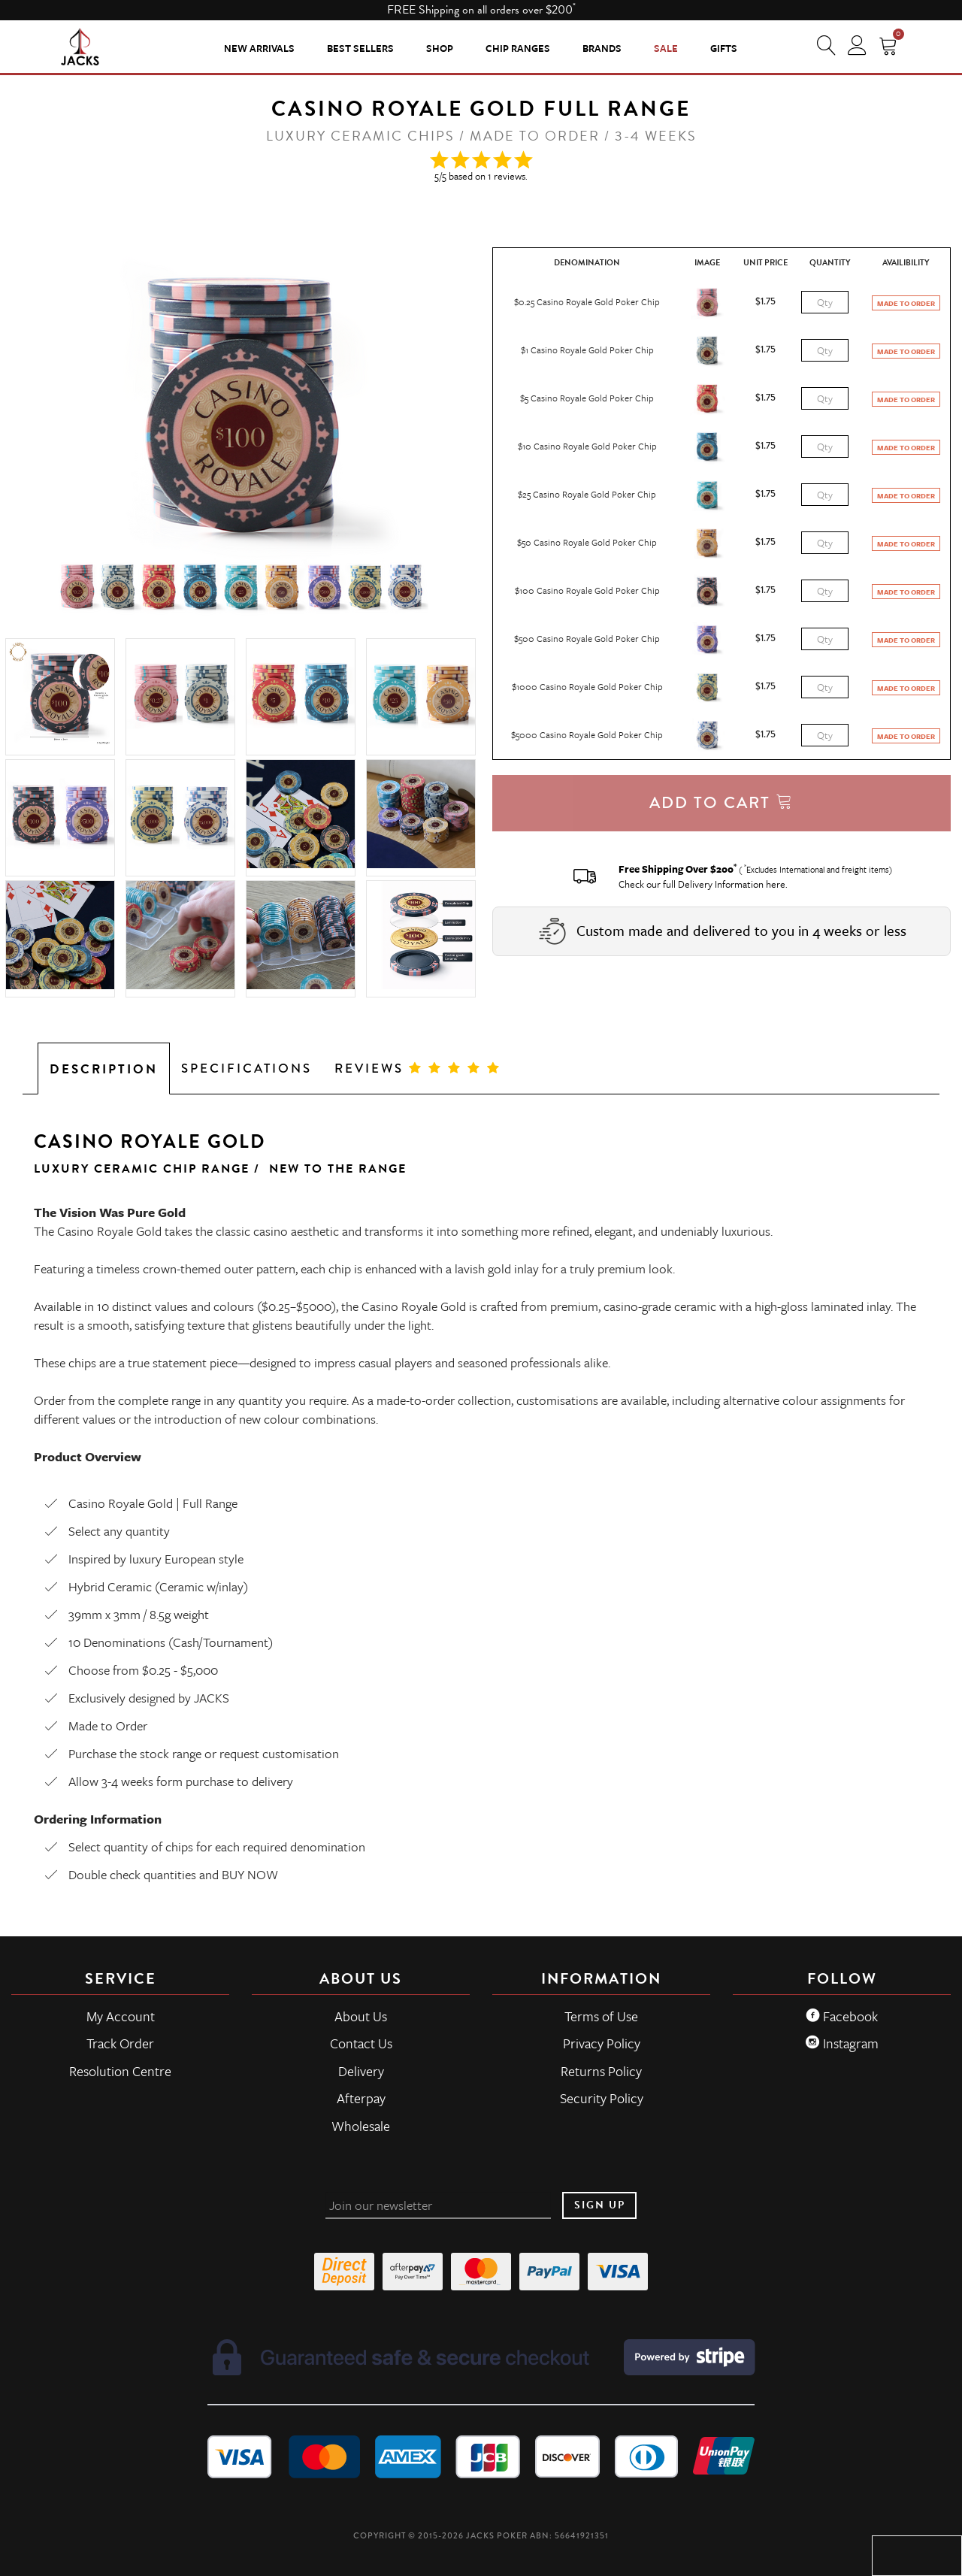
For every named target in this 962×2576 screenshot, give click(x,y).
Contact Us (361, 2043)
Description (104, 1069)
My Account (120, 2016)
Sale (666, 48)
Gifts (723, 48)
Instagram (842, 2043)
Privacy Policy (601, 2043)
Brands (602, 48)
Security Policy (601, 2098)
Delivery (361, 2071)
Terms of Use (601, 2016)
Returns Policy (601, 2071)
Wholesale (360, 2126)
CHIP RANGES (518, 48)
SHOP (439, 48)
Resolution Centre (120, 2071)
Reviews (417, 1068)
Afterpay (361, 2098)
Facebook (842, 2016)
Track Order (120, 2043)
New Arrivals (259, 48)
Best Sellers (360, 48)
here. (777, 883)
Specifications (246, 1068)
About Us (360, 2016)
